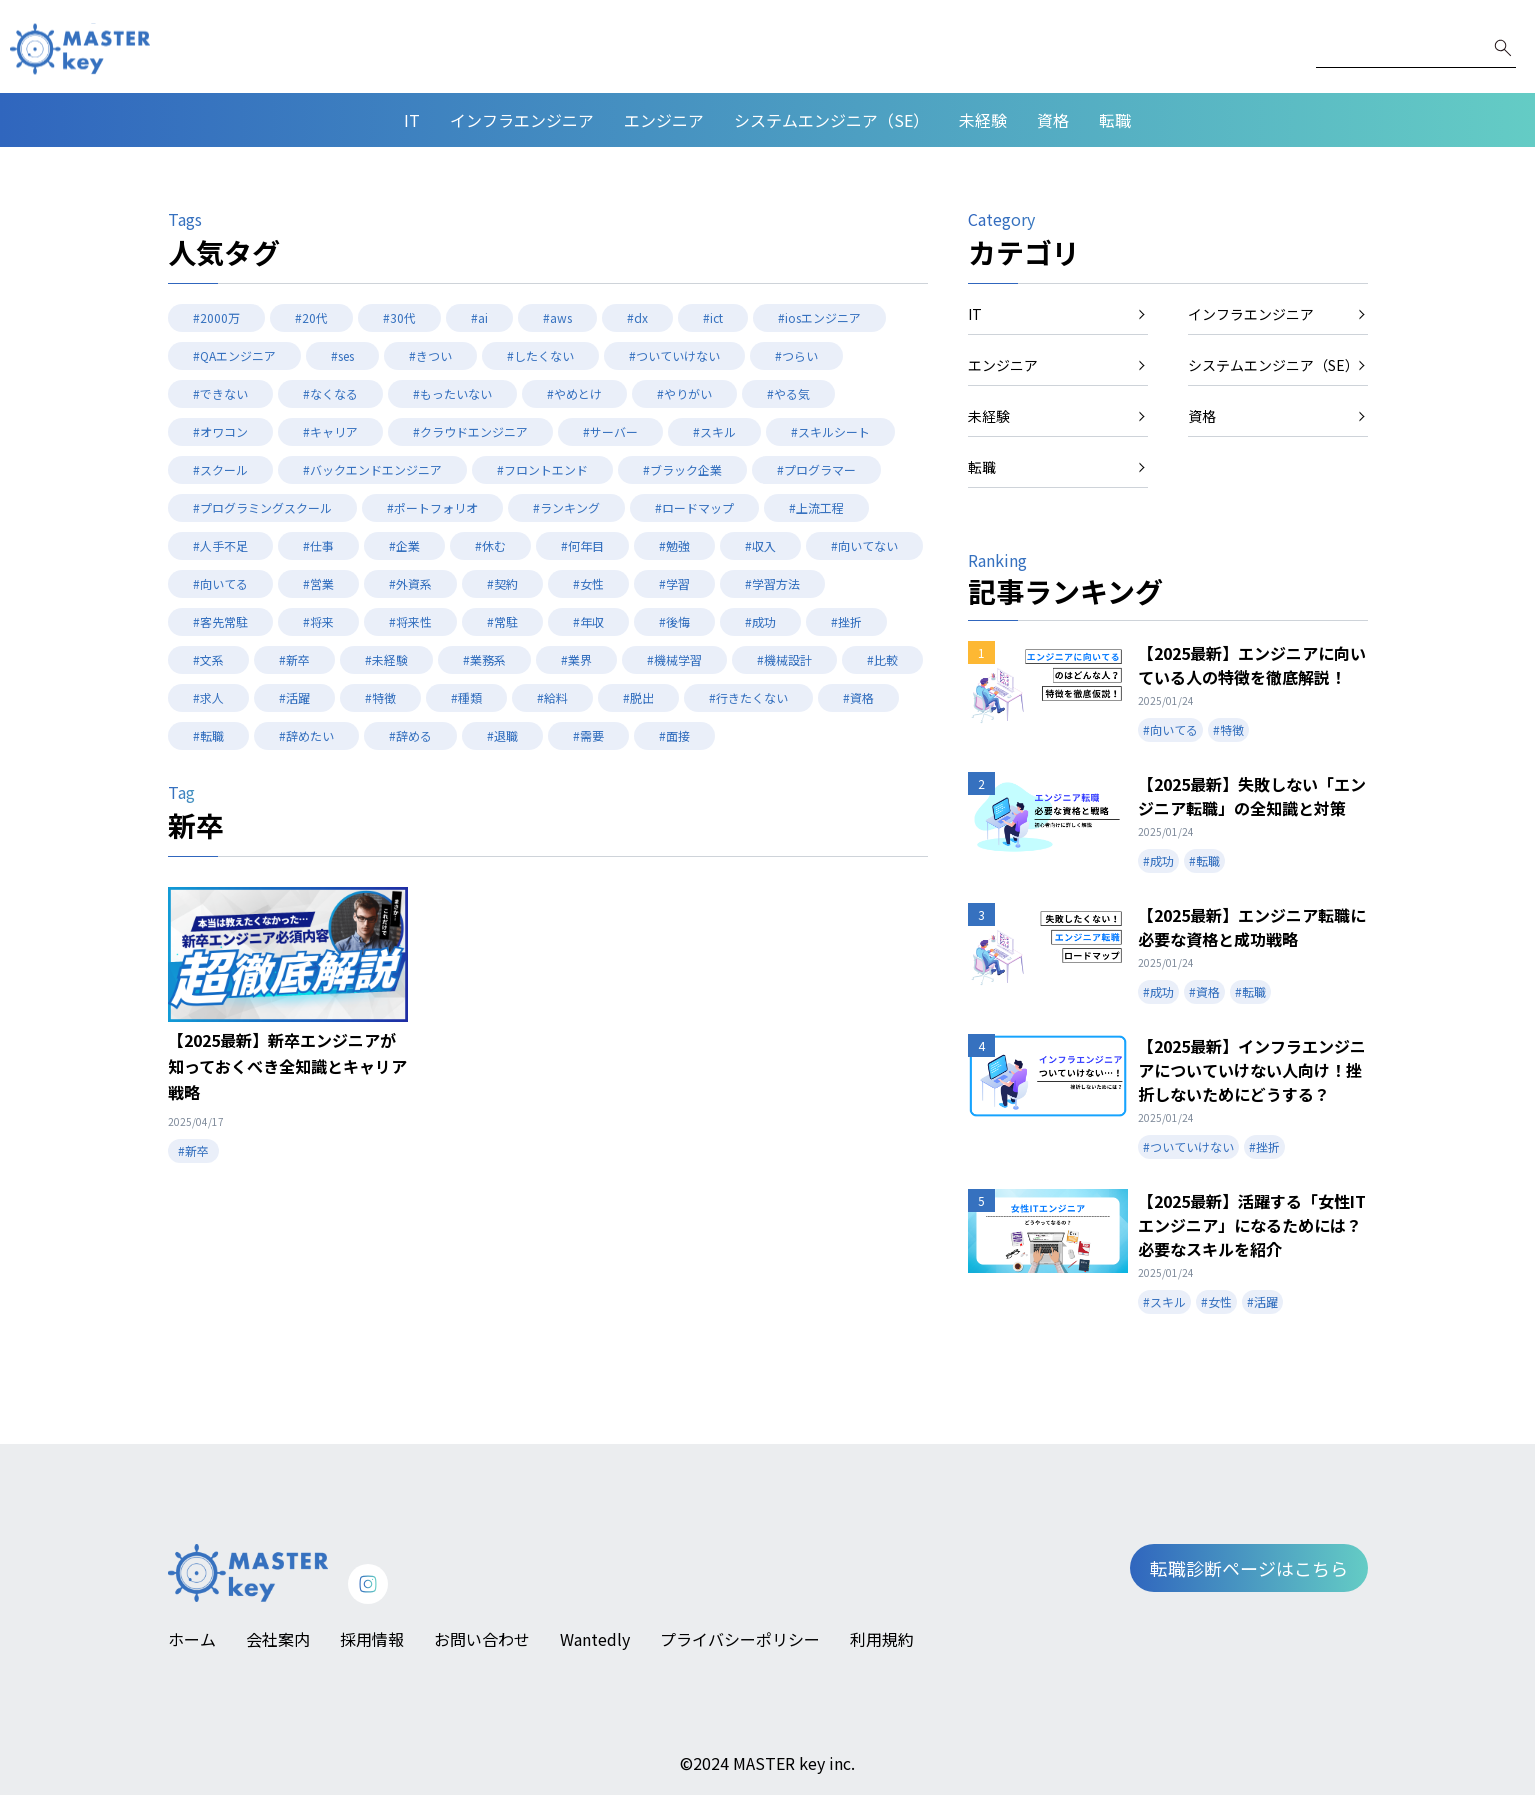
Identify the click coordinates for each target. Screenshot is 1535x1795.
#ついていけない (674, 355)
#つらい (796, 355)
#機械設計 (784, 659)
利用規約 (882, 1639)
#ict (713, 317)
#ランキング (566, 507)
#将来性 (410, 621)
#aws (557, 317)
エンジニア (664, 120)
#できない (220, 393)
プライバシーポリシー (740, 1639)
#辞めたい (306, 735)
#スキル (714, 431)
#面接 (674, 735)
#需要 (588, 735)
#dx (637, 317)
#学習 (674, 583)
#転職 (208, 735)
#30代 (399, 317)
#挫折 (846, 621)
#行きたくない (748, 697)
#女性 (588, 583)
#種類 (466, 697)
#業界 (576, 659)
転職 (1115, 120)
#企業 (404, 545)
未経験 (983, 120)
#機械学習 (674, 659)
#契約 (502, 583)
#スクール (220, 469)
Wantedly (595, 1639)
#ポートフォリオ (432, 507)
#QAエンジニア (234, 355)
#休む (490, 545)
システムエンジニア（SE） (831, 120)
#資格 (858, 697)
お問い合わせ (482, 1639)
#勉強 (674, 545)
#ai (479, 317)
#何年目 (582, 545)
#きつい (430, 355)
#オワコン (220, 431)
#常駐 (502, 621)
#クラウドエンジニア (470, 431)
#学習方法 (772, 583)
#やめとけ (574, 393)
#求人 (208, 697)
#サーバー (610, 431)
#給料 (552, 697)
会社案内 (278, 1639)
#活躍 (294, 697)
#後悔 (674, 621)
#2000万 (216, 317)
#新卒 (294, 659)
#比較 (882, 659)
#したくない (540, 355)
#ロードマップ (694, 507)
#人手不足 (220, 545)
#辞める (410, 735)
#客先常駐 (220, 621)
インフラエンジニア (522, 120)
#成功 (760, 621)
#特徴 (380, 697)
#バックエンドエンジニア (372, 469)
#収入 (760, 545)
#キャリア (330, 431)
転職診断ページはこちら (1249, 1568)
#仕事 (318, 545)
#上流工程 (816, 507)
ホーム (192, 1639)
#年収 (588, 621)
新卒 (196, 825)
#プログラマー (816, 469)
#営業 (318, 583)
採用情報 (372, 1639)
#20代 (311, 317)
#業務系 (484, 659)
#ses (342, 355)
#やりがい (684, 393)
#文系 (208, 659)
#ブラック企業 (682, 469)
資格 (1053, 120)
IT (412, 120)
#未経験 (386, 659)
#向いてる (220, 583)
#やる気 (788, 393)
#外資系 (410, 583)
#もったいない (452, 393)
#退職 (502, 735)
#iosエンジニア (819, 317)
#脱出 (638, 697)
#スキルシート (830, 431)
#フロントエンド (542, 469)
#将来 (318, 621)
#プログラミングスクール (262, 507)
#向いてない (864, 545)
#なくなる (330, 393)
